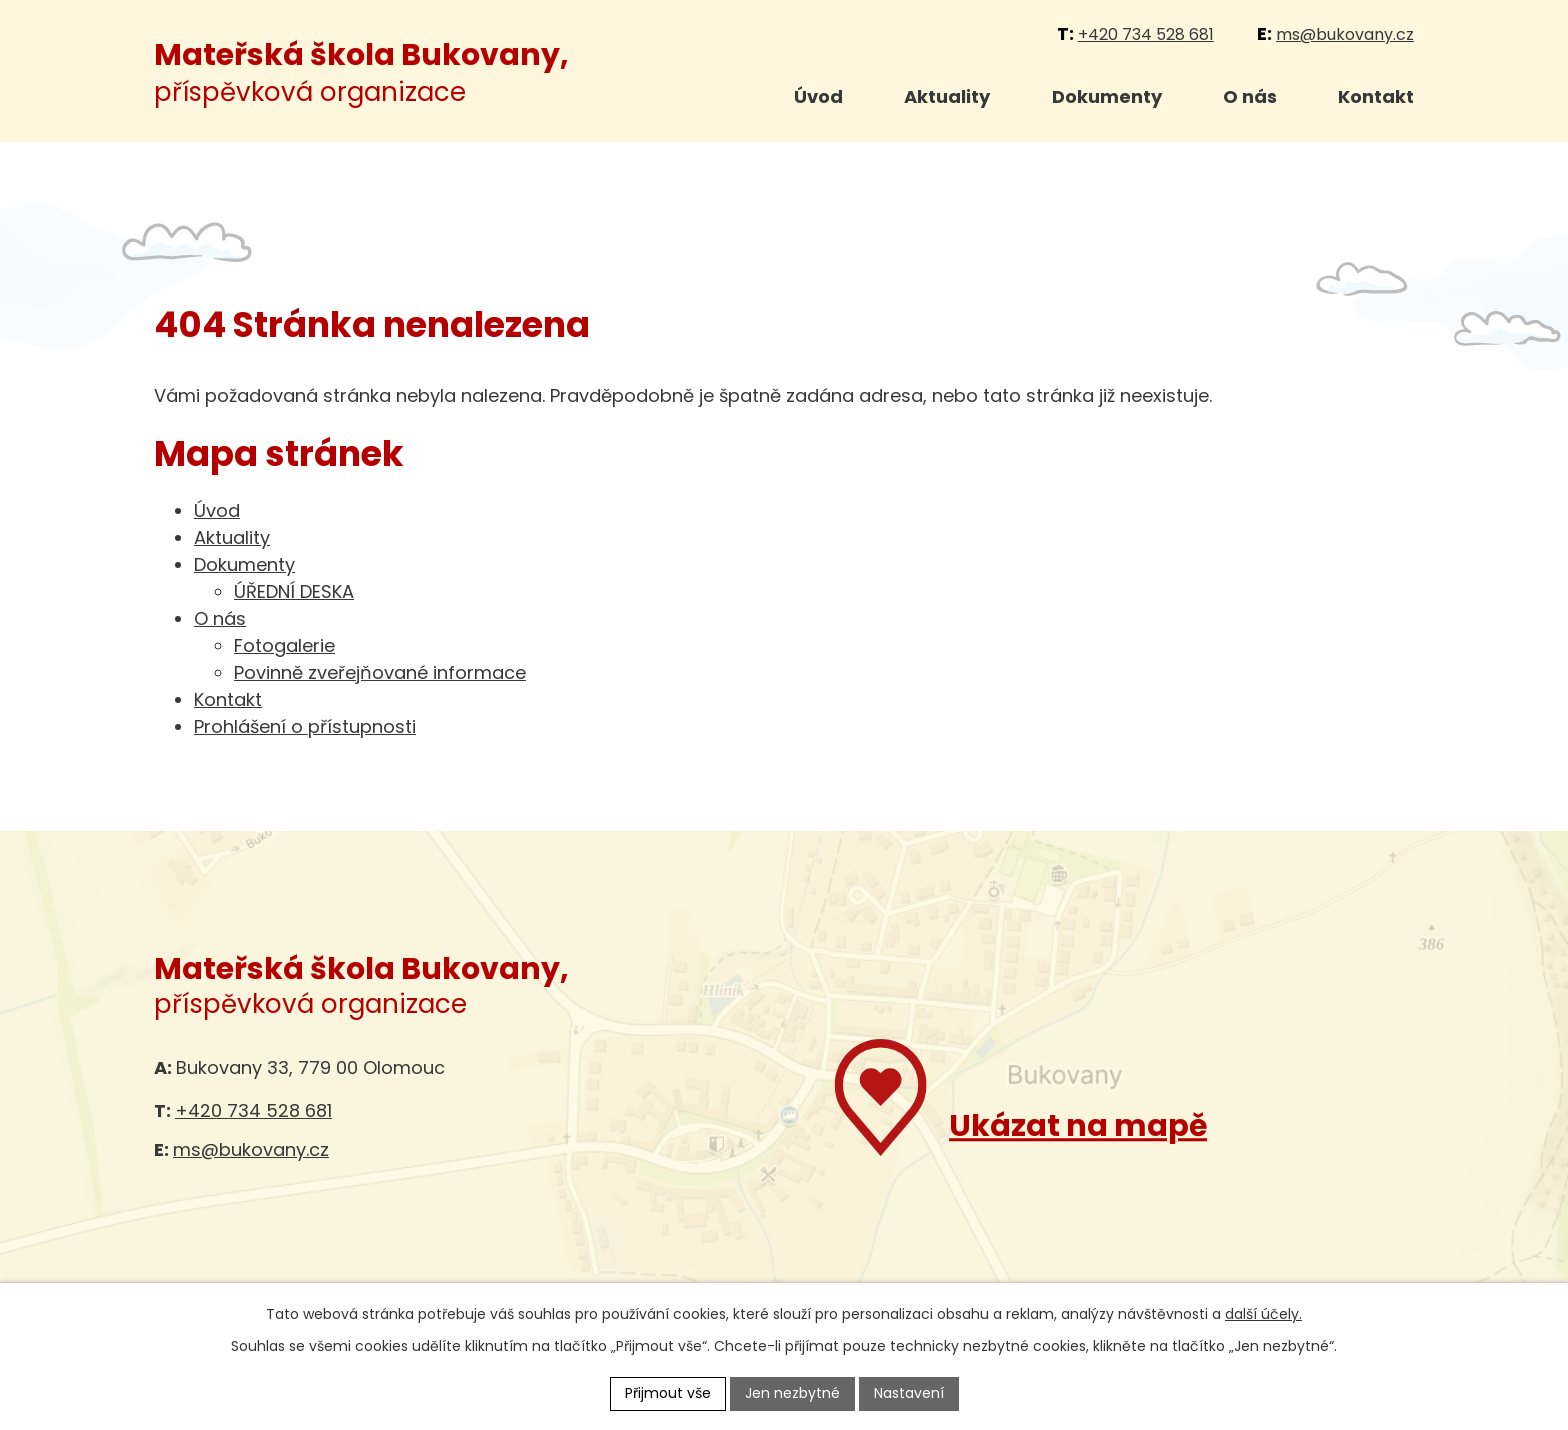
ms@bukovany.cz (1345, 34)
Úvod (818, 96)
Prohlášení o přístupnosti (305, 726)
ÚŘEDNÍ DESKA (294, 591)
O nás (1250, 96)
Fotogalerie (284, 645)
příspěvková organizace (361, 73)
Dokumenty (1107, 96)
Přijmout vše (668, 1393)
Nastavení (909, 1393)
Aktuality (947, 96)
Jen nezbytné (792, 1393)
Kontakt (1376, 96)
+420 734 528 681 (1146, 34)
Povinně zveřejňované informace (380, 672)
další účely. (1263, 1314)
